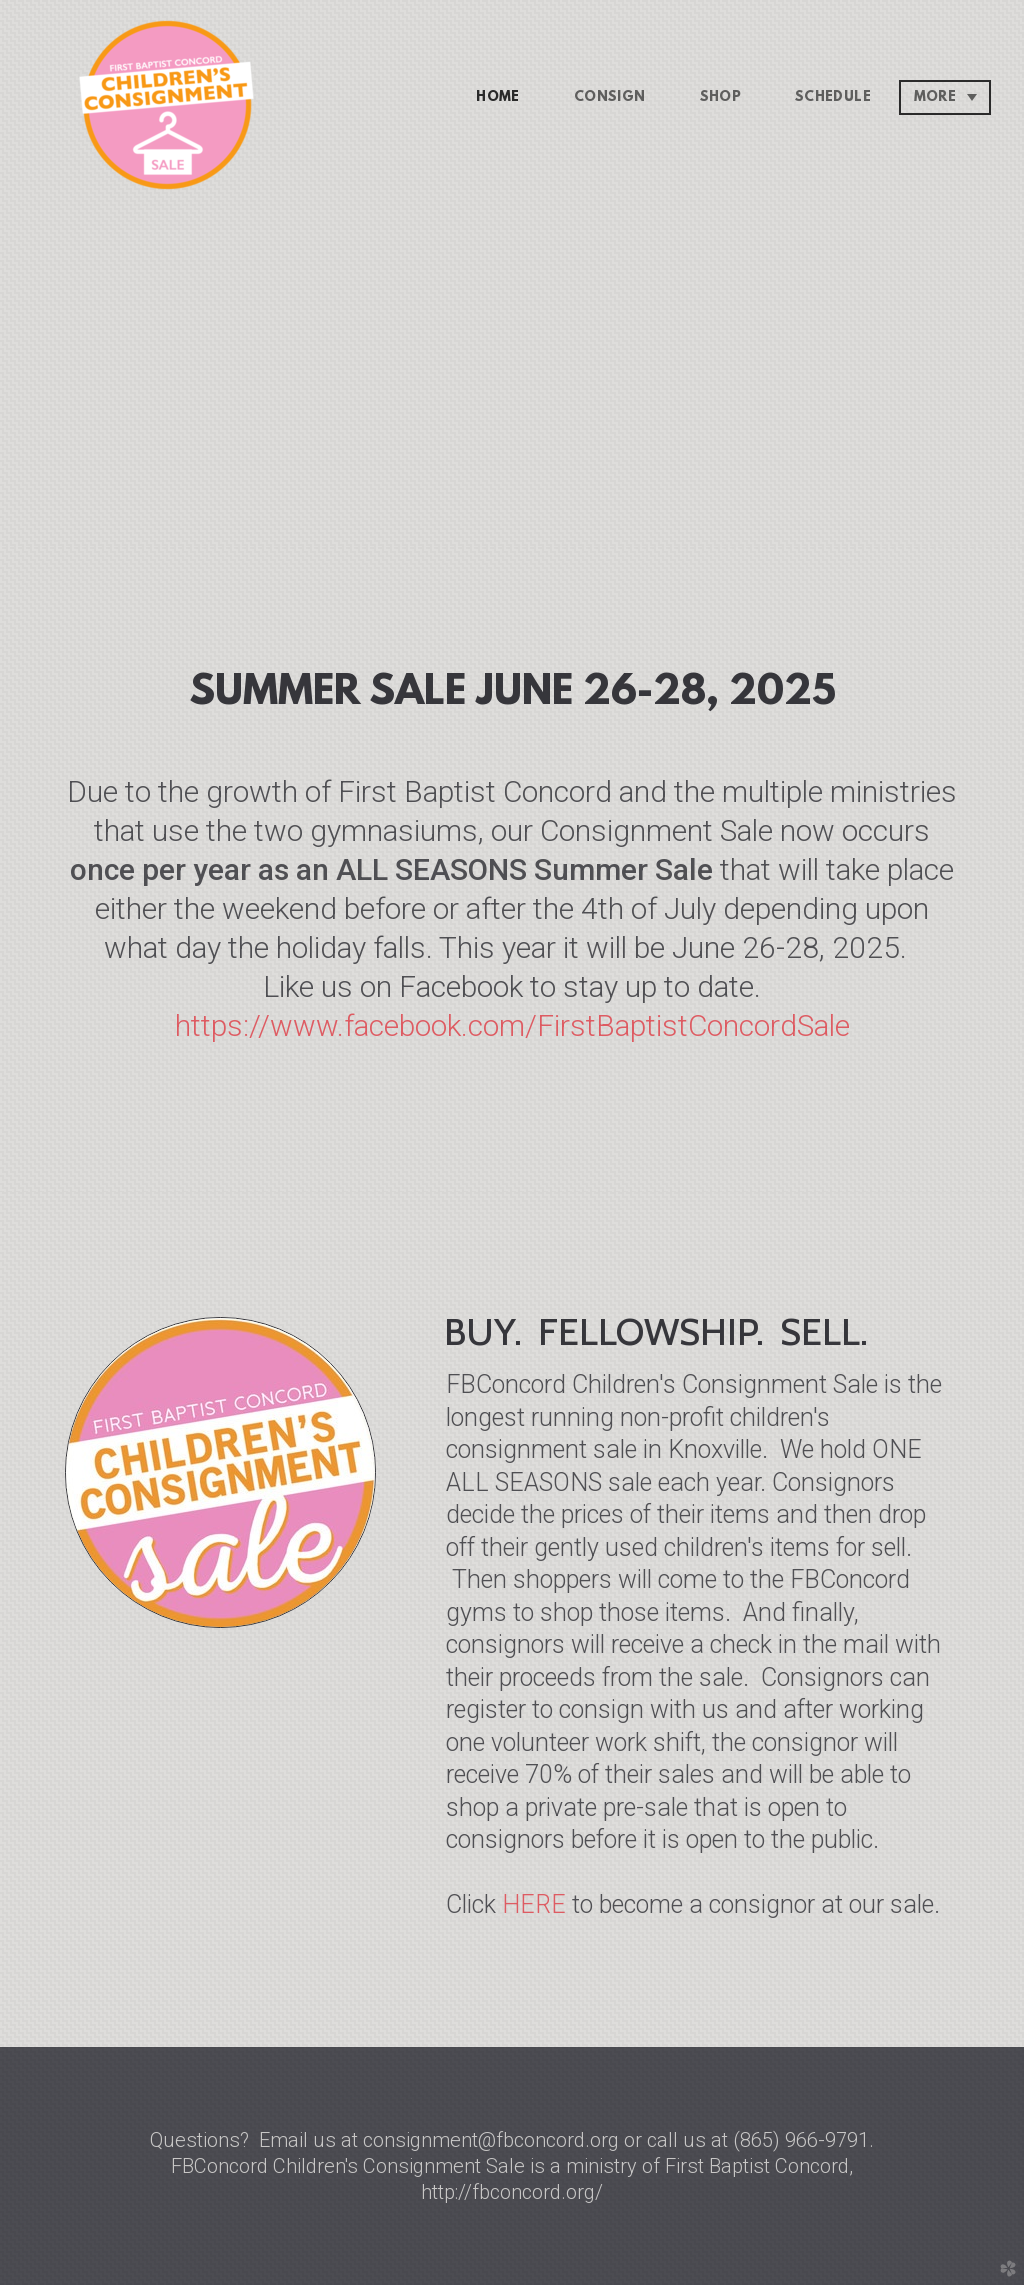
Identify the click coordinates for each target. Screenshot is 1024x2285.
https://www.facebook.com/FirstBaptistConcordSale (512, 1025)
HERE (534, 1904)
